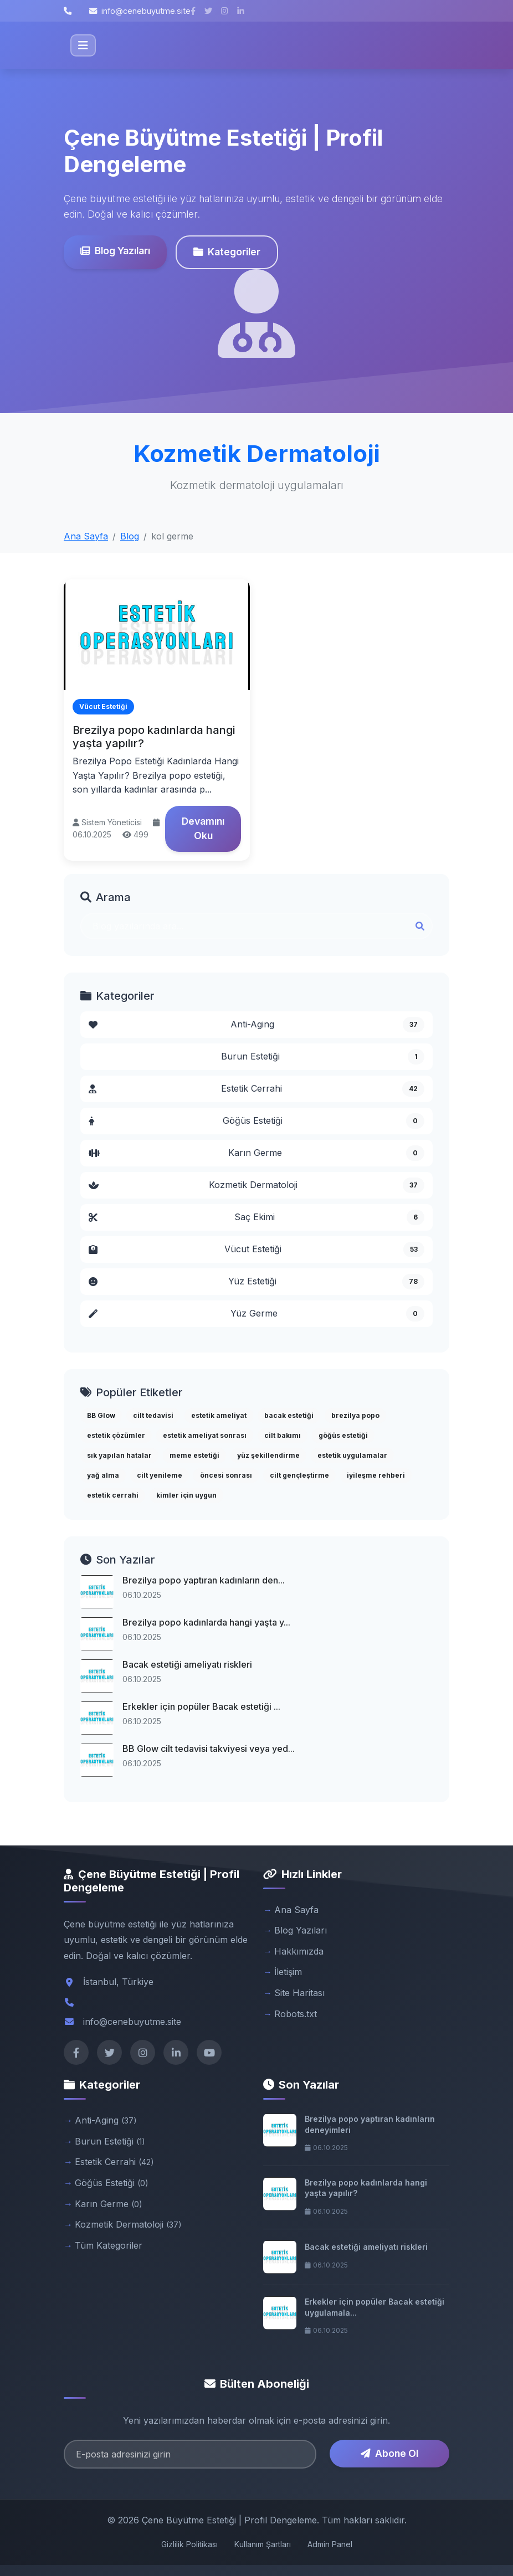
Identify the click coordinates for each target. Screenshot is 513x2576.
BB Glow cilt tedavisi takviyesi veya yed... (208, 1748)
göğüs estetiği (343, 1435)
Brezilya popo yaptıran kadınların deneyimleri (370, 2124)
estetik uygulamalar (352, 1455)
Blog (129, 536)
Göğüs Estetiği (256, 1121)
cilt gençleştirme (299, 1475)
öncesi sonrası (226, 1475)
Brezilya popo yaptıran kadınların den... (203, 1580)
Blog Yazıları (115, 250)
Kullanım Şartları (262, 2544)
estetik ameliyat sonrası (205, 1435)
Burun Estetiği (322, 1057)
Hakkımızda (299, 1951)
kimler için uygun (186, 1495)
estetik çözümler (116, 1435)
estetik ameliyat (219, 1415)
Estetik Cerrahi (256, 1089)
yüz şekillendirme (268, 1455)
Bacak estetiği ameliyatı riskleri (187, 1664)
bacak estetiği (289, 1415)
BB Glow (101, 1415)
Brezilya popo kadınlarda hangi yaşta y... (206, 1622)
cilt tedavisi (153, 1415)
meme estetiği (194, 1455)
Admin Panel (329, 2544)
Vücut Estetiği (256, 1249)
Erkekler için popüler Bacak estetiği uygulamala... (374, 2307)
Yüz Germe (256, 1314)
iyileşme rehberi (376, 1475)
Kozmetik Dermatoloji (256, 1185)
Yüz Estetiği (256, 1281)
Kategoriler (226, 252)
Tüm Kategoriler (108, 2245)
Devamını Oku (203, 828)
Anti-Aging (256, 1024)
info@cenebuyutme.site (140, 11)
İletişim (288, 1971)
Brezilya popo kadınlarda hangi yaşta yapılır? (366, 2188)
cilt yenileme (159, 1475)
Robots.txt (295, 2013)
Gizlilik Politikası (189, 2544)
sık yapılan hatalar (119, 1455)
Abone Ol (389, 2453)
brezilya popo (355, 1415)
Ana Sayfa (86, 536)
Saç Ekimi (256, 1217)
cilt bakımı (282, 1435)
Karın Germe (256, 1153)
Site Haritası (299, 1992)
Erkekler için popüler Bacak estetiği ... (201, 1706)
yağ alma (103, 1475)
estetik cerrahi (112, 1495)
